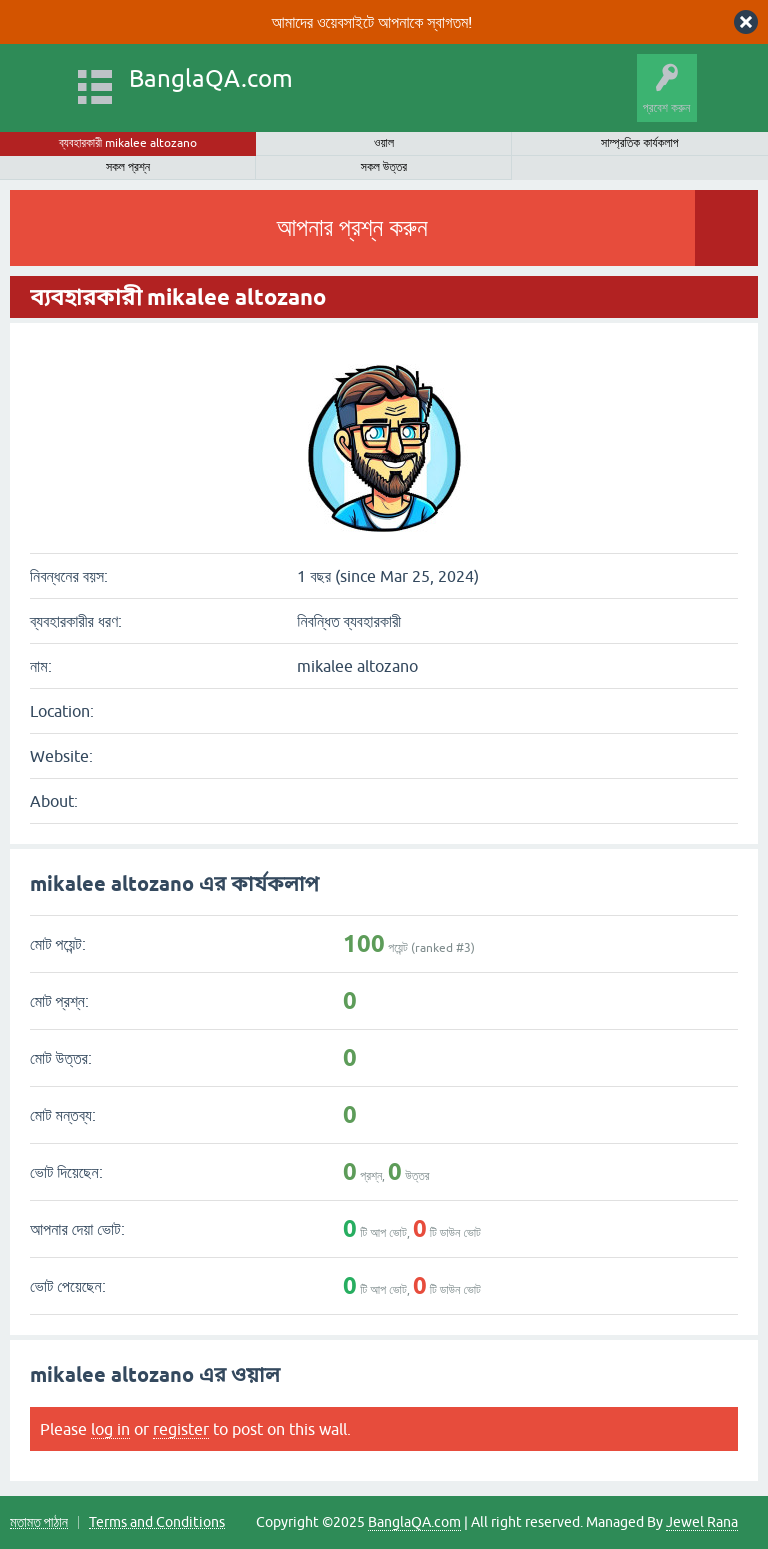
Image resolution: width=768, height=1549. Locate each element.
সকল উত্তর (384, 167)
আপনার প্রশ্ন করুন (351, 227)
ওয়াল (384, 143)
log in (110, 1429)
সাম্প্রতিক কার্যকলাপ (640, 143)
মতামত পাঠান (39, 1522)
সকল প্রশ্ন (128, 167)
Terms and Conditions (157, 1522)
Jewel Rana (702, 1522)
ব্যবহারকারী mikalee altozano (128, 143)
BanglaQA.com (211, 78)
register (181, 1429)
